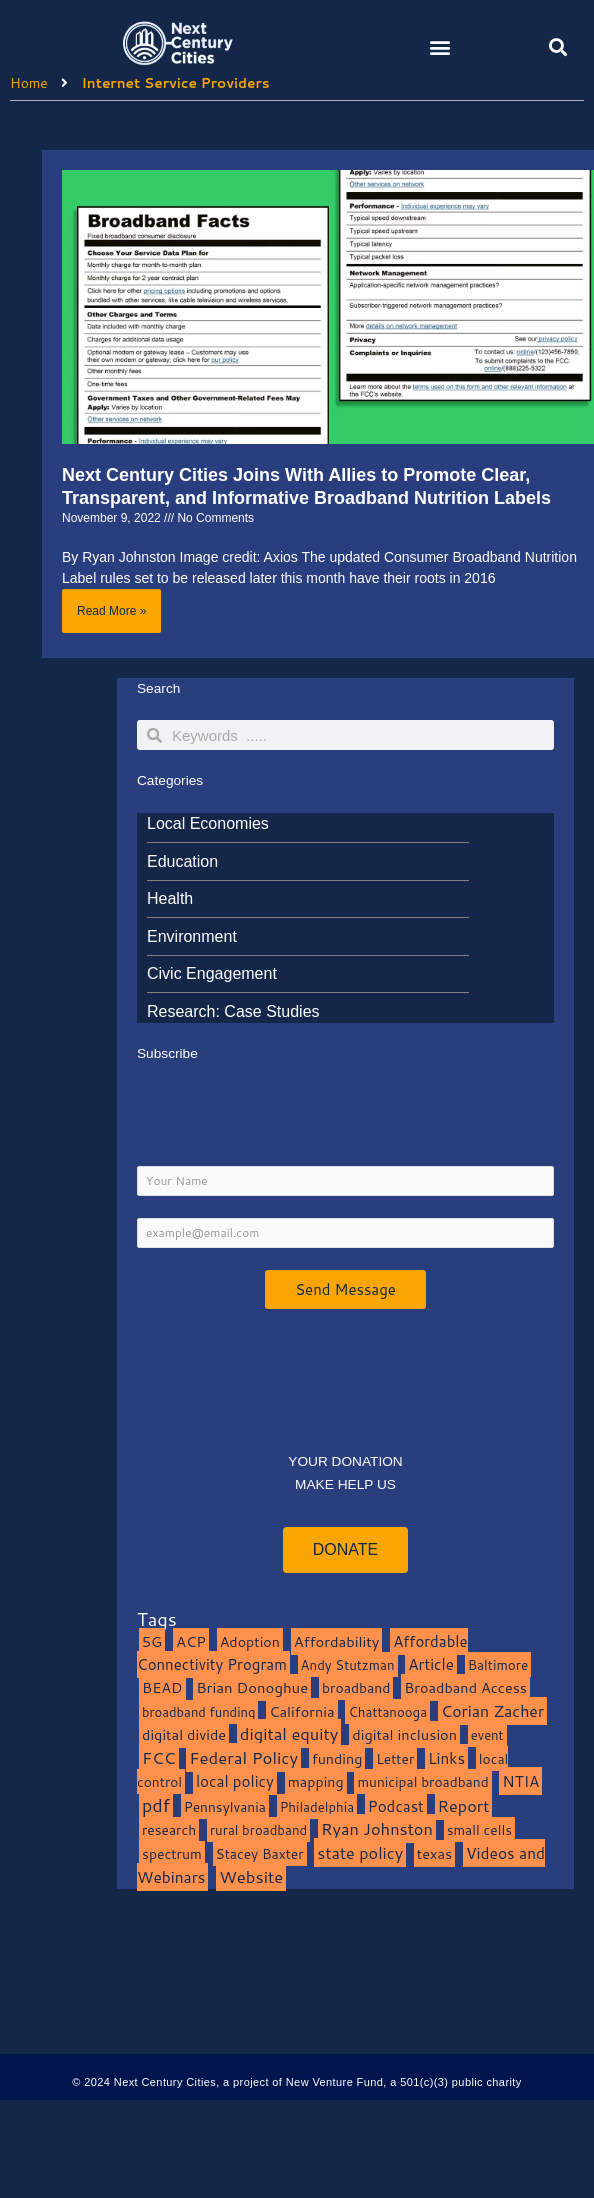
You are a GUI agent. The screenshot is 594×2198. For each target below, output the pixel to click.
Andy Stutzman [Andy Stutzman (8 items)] (348, 1664)
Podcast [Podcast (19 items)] (396, 1806)
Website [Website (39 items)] (251, 1876)
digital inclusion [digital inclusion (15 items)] (404, 1734)
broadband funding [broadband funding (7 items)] (198, 1712)
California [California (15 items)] (301, 1711)
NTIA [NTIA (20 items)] (520, 1781)
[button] (439, 46)
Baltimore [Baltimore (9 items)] (498, 1664)
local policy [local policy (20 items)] (235, 1781)
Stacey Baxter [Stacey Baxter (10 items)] (260, 1853)
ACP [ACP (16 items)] (191, 1641)
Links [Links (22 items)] (446, 1758)
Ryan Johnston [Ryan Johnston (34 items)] (377, 1828)
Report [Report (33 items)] (464, 1805)
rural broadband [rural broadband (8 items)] (258, 1829)
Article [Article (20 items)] (431, 1664)
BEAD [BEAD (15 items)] (162, 1687)
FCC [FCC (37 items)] (159, 1757)
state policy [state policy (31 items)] (360, 1852)
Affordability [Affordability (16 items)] (337, 1641)
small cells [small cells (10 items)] (479, 1829)
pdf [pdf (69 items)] (156, 1805)
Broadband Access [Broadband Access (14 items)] (465, 1687)
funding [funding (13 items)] (337, 1758)
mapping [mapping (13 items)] (316, 1781)
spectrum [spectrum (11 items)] (172, 1853)
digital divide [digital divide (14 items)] (184, 1734)
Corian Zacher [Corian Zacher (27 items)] (492, 1711)
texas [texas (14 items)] (434, 1853)
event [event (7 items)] (487, 1735)
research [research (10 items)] (169, 1829)
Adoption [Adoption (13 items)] (250, 1641)
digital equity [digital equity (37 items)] (289, 1733)
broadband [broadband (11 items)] (356, 1687)
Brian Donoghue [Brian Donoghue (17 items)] (252, 1687)
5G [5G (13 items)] (152, 1641)
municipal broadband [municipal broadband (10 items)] (422, 1781)
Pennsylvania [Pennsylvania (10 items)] (225, 1806)
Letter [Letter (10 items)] (395, 1758)
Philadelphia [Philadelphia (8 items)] (317, 1806)
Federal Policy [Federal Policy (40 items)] (243, 1757)
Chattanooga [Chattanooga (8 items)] (387, 1711)
